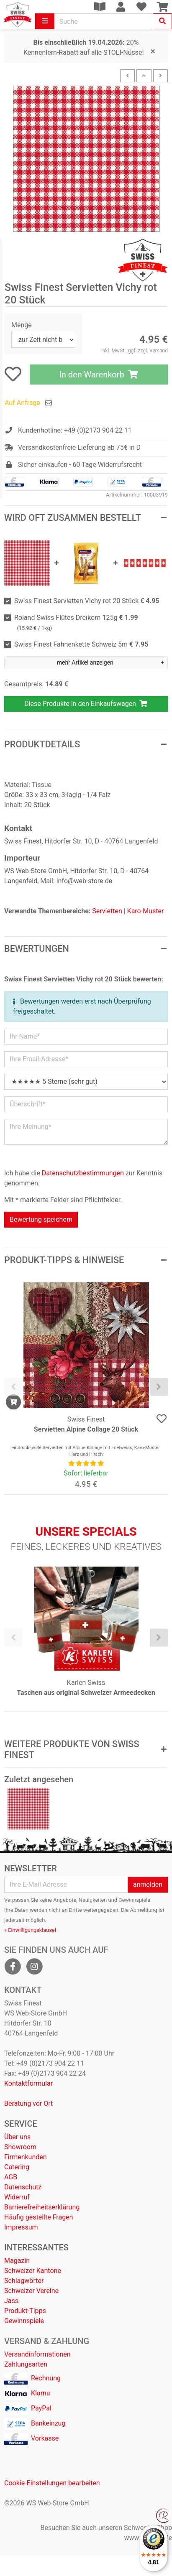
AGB (10, 2177)
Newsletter (30, 1868)
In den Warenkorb (98, 374)
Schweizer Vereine (31, 2291)
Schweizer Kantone (32, 2271)
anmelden (147, 1884)
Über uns (17, 2137)
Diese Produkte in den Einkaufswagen (86, 704)
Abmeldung (143, 1910)
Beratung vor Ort (28, 2103)
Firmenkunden (25, 2157)
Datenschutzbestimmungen (83, 1173)
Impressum (21, 2227)
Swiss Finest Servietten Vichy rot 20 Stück (86, 601)
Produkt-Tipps (25, 2311)
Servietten (107, 911)
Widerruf (17, 2197)
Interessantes (36, 2247)
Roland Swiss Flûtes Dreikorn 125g (76, 623)
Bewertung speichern (41, 1219)
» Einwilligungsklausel (30, 1930)
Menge (21, 325)
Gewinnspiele (24, 2321)
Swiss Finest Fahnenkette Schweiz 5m (81, 644)
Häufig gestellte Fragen (38, 2217)
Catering (16, 2167)
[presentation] (13, 1387)
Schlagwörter (24, 2281)
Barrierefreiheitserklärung (42, 2207)
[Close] (153, 51)
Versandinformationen (37, 2354)
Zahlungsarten (25, 2364)
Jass (11, 2301)
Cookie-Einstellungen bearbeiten (52, 2483)
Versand (158, 351)
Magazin (17, 2261)
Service (20, 2124)
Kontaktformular (28, 2083)
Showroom (20, 2147)
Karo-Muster (145, 911)
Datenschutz (22, 2187)
